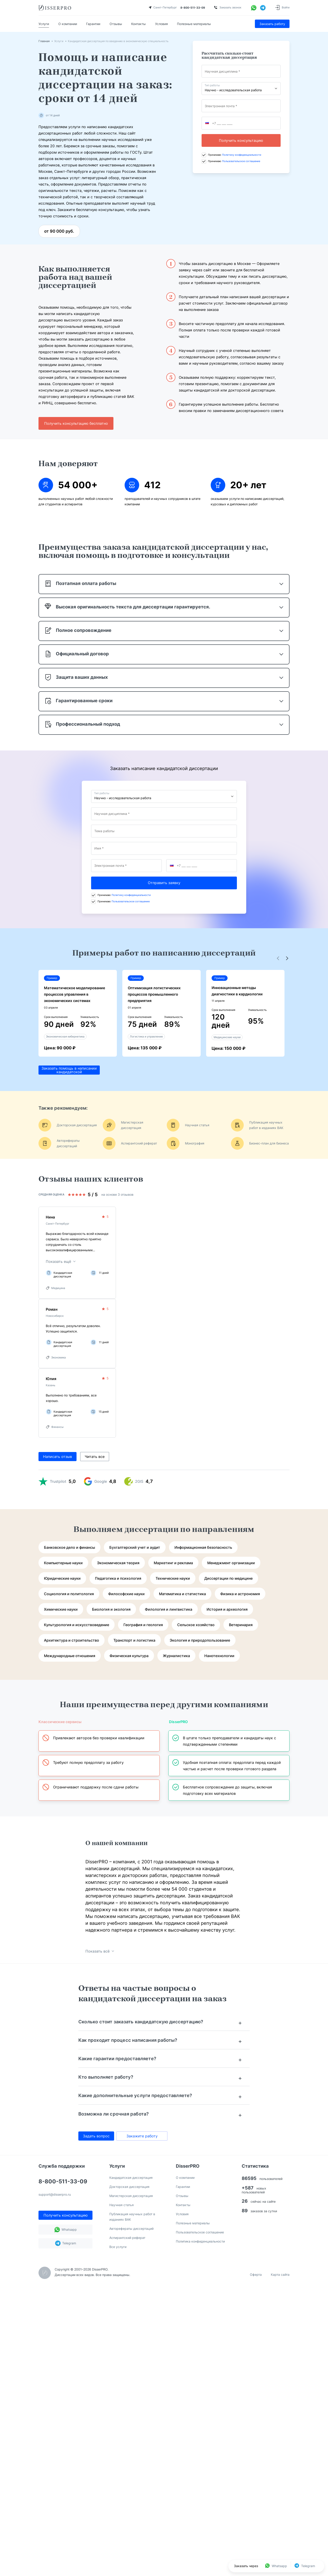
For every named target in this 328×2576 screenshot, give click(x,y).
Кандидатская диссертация (131, 2177)
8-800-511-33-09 (62, 2182)
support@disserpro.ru (54, 2194)
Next (285, 961)
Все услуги (117, 2247)
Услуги (43, 24)
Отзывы (116, 24)
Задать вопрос (96, 2136)
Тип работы (212, 85)
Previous (278, 961)
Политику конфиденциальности (241, 154)
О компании (67, 24)
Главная (44, 41)
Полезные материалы (194, 24)
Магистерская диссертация (132, 1125)
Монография (194, 1143)
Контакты (138, 24)
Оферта (256, 2274)
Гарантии (93, 24)
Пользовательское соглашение (241, 161)
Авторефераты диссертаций (68, 1143)
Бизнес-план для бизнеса (269, 1143)
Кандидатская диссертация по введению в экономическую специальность (118, 41)
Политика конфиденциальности (200, 2241)
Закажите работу (142, 2136)
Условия (161, 24)
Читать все (95, 1456)
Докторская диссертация (77, 1125)
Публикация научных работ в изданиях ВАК (266, 1125)
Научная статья (197, 1125)
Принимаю (214, 154)
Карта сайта (280, 2274)
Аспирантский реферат (139, 1143)
